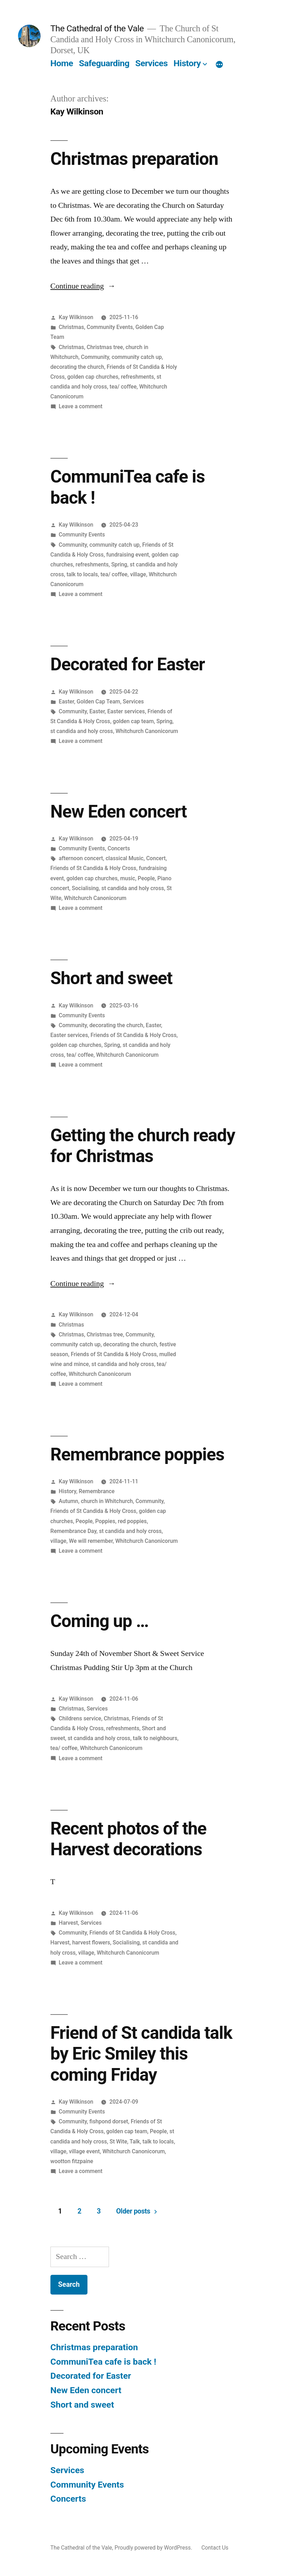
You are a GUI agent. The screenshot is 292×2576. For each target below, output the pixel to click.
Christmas (71, 327)
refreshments (137, 376)
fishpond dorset (109, 2121)
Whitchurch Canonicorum (147, 731)
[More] (219, 65)
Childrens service (80, 1718)
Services (151, 63)
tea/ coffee (123, 386)
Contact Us (215, 2547)
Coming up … (99, 1621)
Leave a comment (81, 406)
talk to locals (82, 574)
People (146, 878)
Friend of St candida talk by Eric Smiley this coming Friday (141, 2054)
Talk (135, 2141)
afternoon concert (81, 858)
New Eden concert (118, 811)
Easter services (126, 711)
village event (84, 2151)
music (127, 878)
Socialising (85, 888)
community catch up (136, 357)
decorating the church (77, 367)
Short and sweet (111, 978)
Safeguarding (104, 63)
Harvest (68, 1922)
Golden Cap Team (98, 701)
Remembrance (96, 1491)
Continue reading (83, 286)
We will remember (91, 1541)
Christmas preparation (134, 159)
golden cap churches (92, 376)
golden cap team (133, 721)
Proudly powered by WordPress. (154, 2547)
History (187, 63)
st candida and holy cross (81, 731)
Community (95, 357)
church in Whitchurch (107, 1501)
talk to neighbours (155, 1738)
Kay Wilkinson (76, 317)
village (138, 574)
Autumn (68, 1501)
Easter (66, 701)
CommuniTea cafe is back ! (103, 2362)
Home (61, 63)
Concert (155, 858)
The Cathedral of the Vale (97, 28)
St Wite (118, 2141)
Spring (119, 564)
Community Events (110, 327)
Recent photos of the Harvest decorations (128, 1839)
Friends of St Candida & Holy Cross (93, 868)
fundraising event (127, 554)
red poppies (132, 1521)
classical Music (124, 858)
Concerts (119, 848)
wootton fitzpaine (71, 2161)
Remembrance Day (73, 1531)
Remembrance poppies (137, 1454)
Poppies (105, 1521)
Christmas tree (105, 347)
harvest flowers (91, 1942)
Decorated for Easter (127, 664)
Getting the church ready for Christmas (142, 1145)
